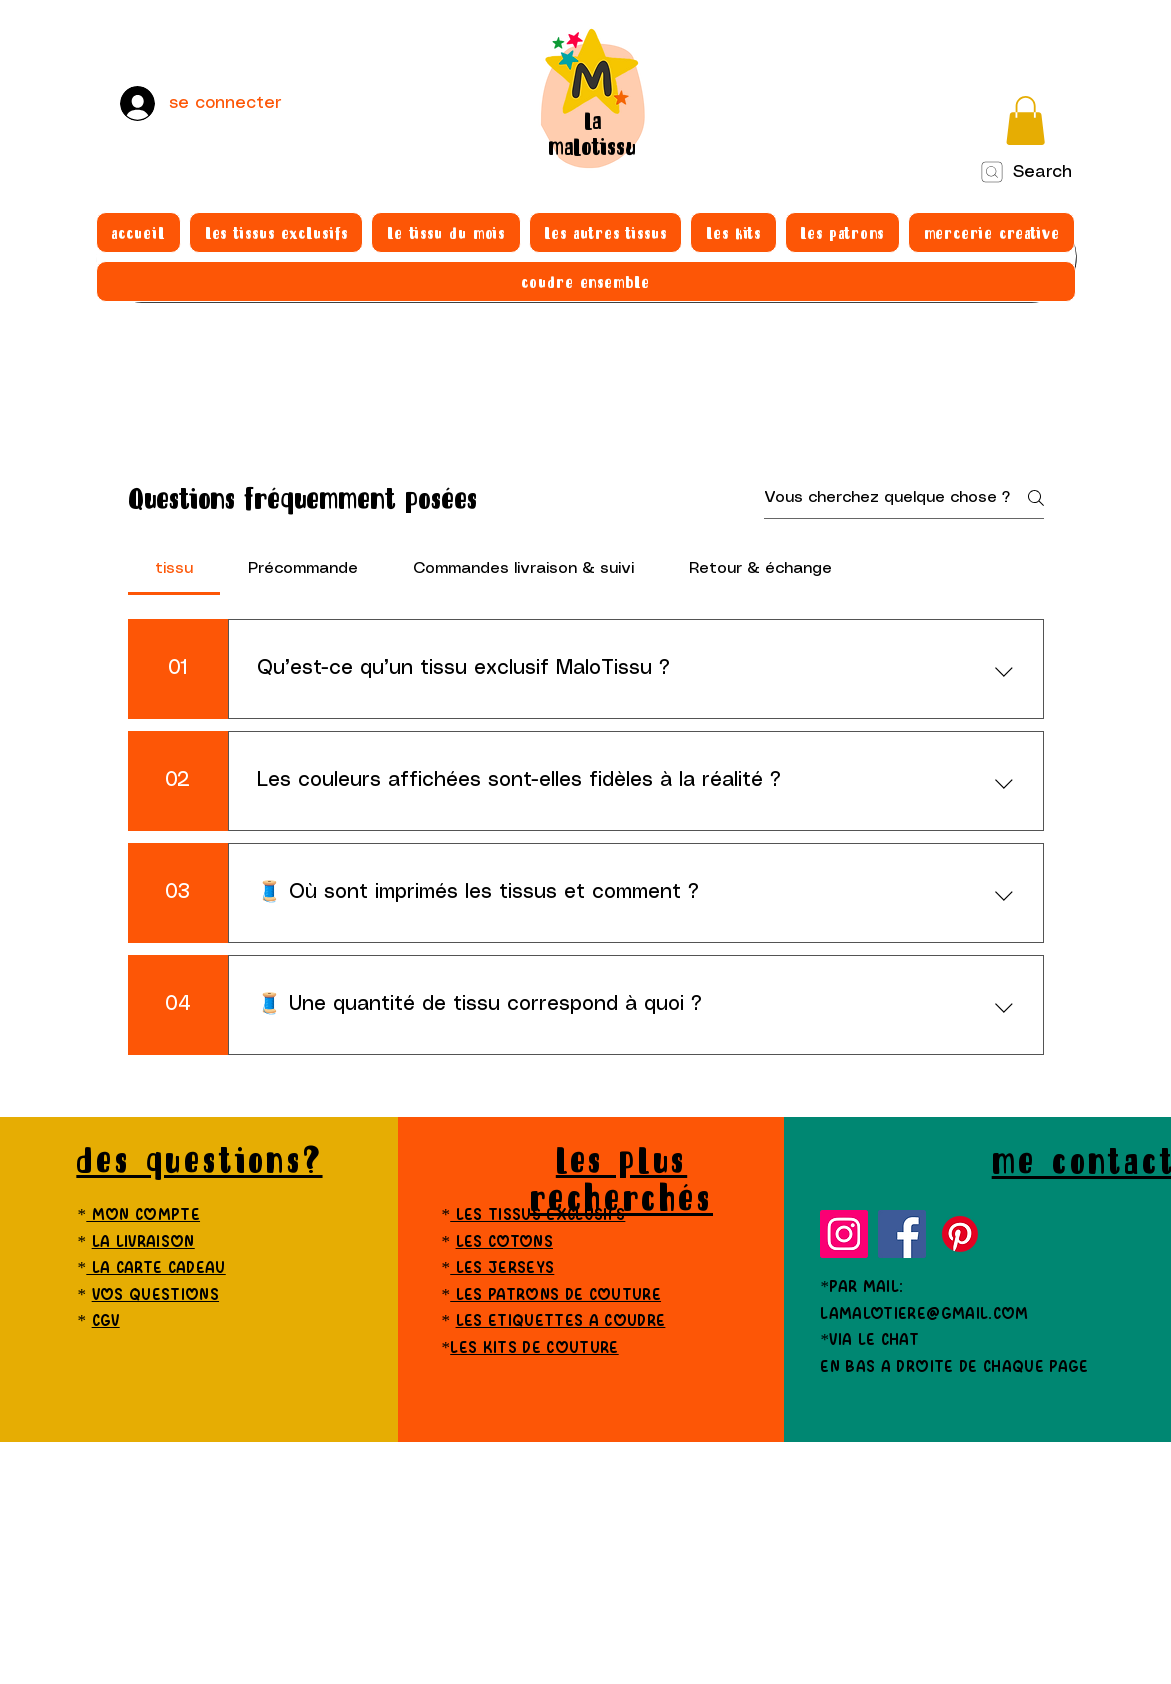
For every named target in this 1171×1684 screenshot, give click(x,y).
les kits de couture (534, 1348)
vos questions (155, 1295)
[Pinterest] (960, 1234)
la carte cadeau (155, 1268)
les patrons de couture (555, 1295)
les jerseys (502, 1268)
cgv (106, 1321)
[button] (1025, 120)
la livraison (143, 1242)
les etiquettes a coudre (561, 1321)
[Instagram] (844, 1234)
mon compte (143, 1215)
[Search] (1025, 172)
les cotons (504, 1242)
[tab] (174, 569)
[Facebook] (902, 1234)
